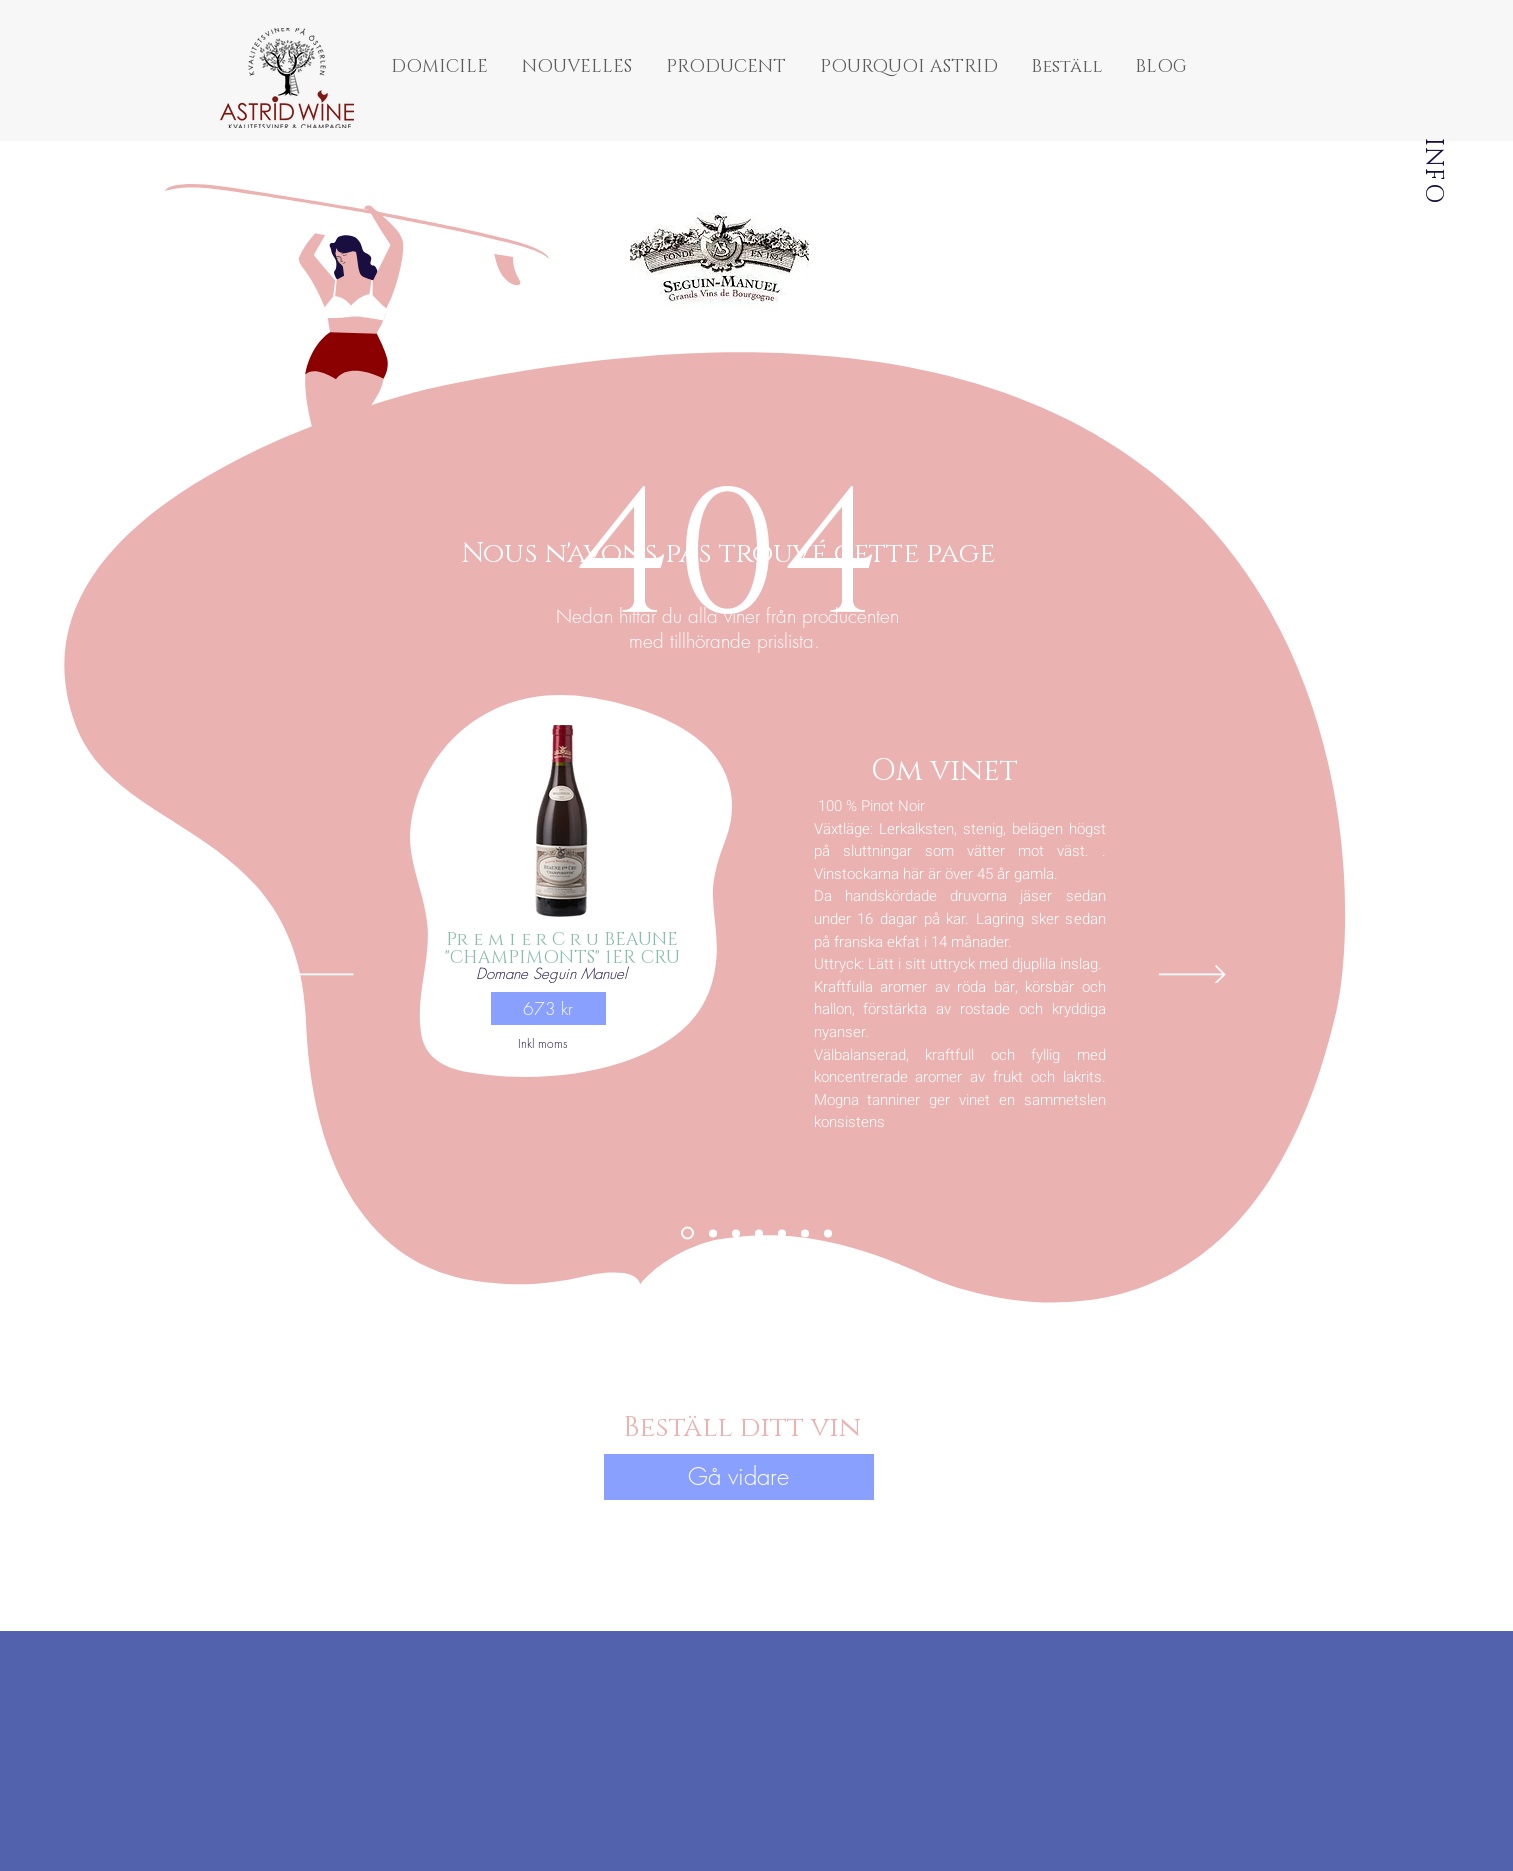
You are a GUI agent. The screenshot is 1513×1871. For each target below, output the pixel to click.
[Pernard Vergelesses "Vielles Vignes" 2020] (713, 1233)
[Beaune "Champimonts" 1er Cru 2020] (687, 1233)
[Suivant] (1192, 976)
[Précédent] (320, 976)
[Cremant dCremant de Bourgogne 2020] (828, 1233)
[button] (548, 1008)
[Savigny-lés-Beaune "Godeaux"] (782, 1233)
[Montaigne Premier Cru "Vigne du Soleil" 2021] (759, 1233)
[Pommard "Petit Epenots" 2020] (736, 1233)
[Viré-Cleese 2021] (805, 1233)
